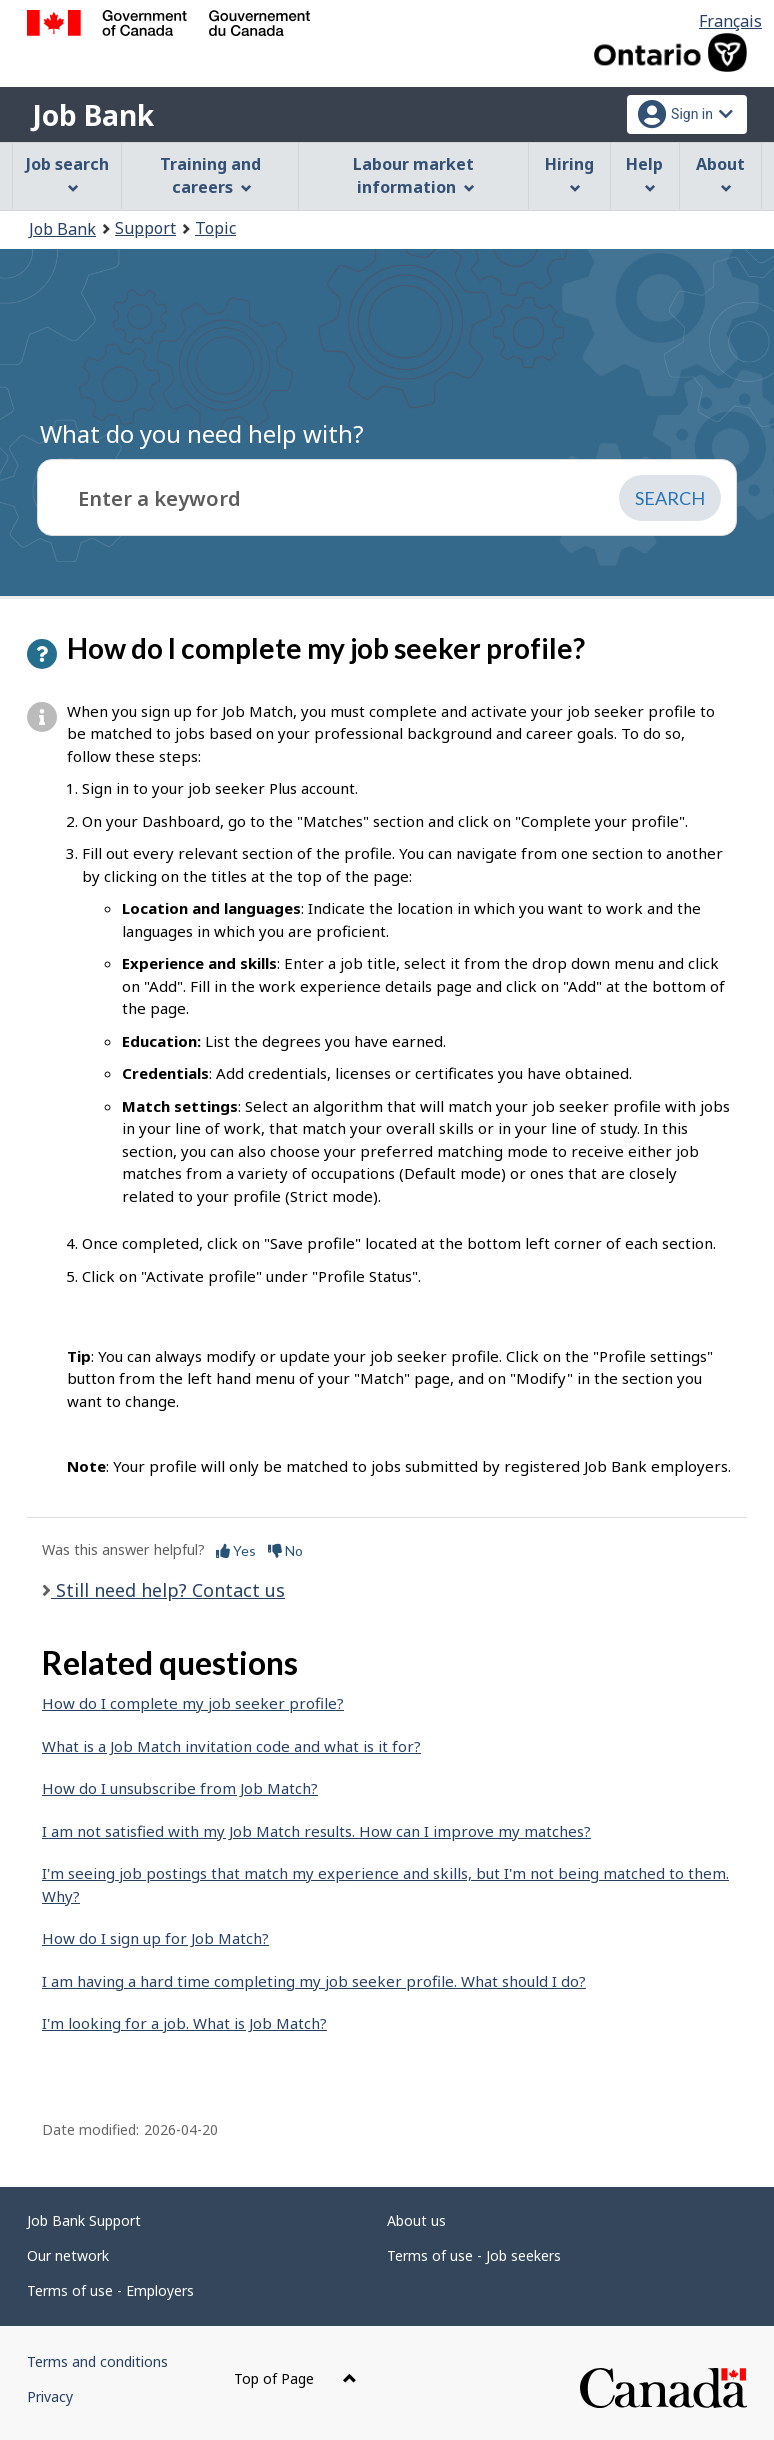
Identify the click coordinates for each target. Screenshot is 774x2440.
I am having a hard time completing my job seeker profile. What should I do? (314, 1981)
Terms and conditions (97, 2361)
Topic (215, 228)
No (285, 1550)
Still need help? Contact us (168, 1590)
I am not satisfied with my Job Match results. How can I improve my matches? (316, 1831)
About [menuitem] (720, 173)
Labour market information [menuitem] (413, 175)
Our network (68, 2255)
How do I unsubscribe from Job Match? (180, 1788)
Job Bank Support (84, 2220)
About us (416, 2220)
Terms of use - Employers (110, 2290)
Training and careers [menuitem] (210, 175)
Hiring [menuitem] (569, 173)
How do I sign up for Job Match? (155, 1938)
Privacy (50, 2396)
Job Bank (93, 115)
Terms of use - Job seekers (474, 2255)
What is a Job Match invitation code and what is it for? (231, 1746)
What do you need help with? (202, 433)
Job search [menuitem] (67, 173)
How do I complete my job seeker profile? (193, 1703)
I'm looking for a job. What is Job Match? (184, 2023)
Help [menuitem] (644, 173)
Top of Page (295, 2378)
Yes (236, 1550)
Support (145, 228)
